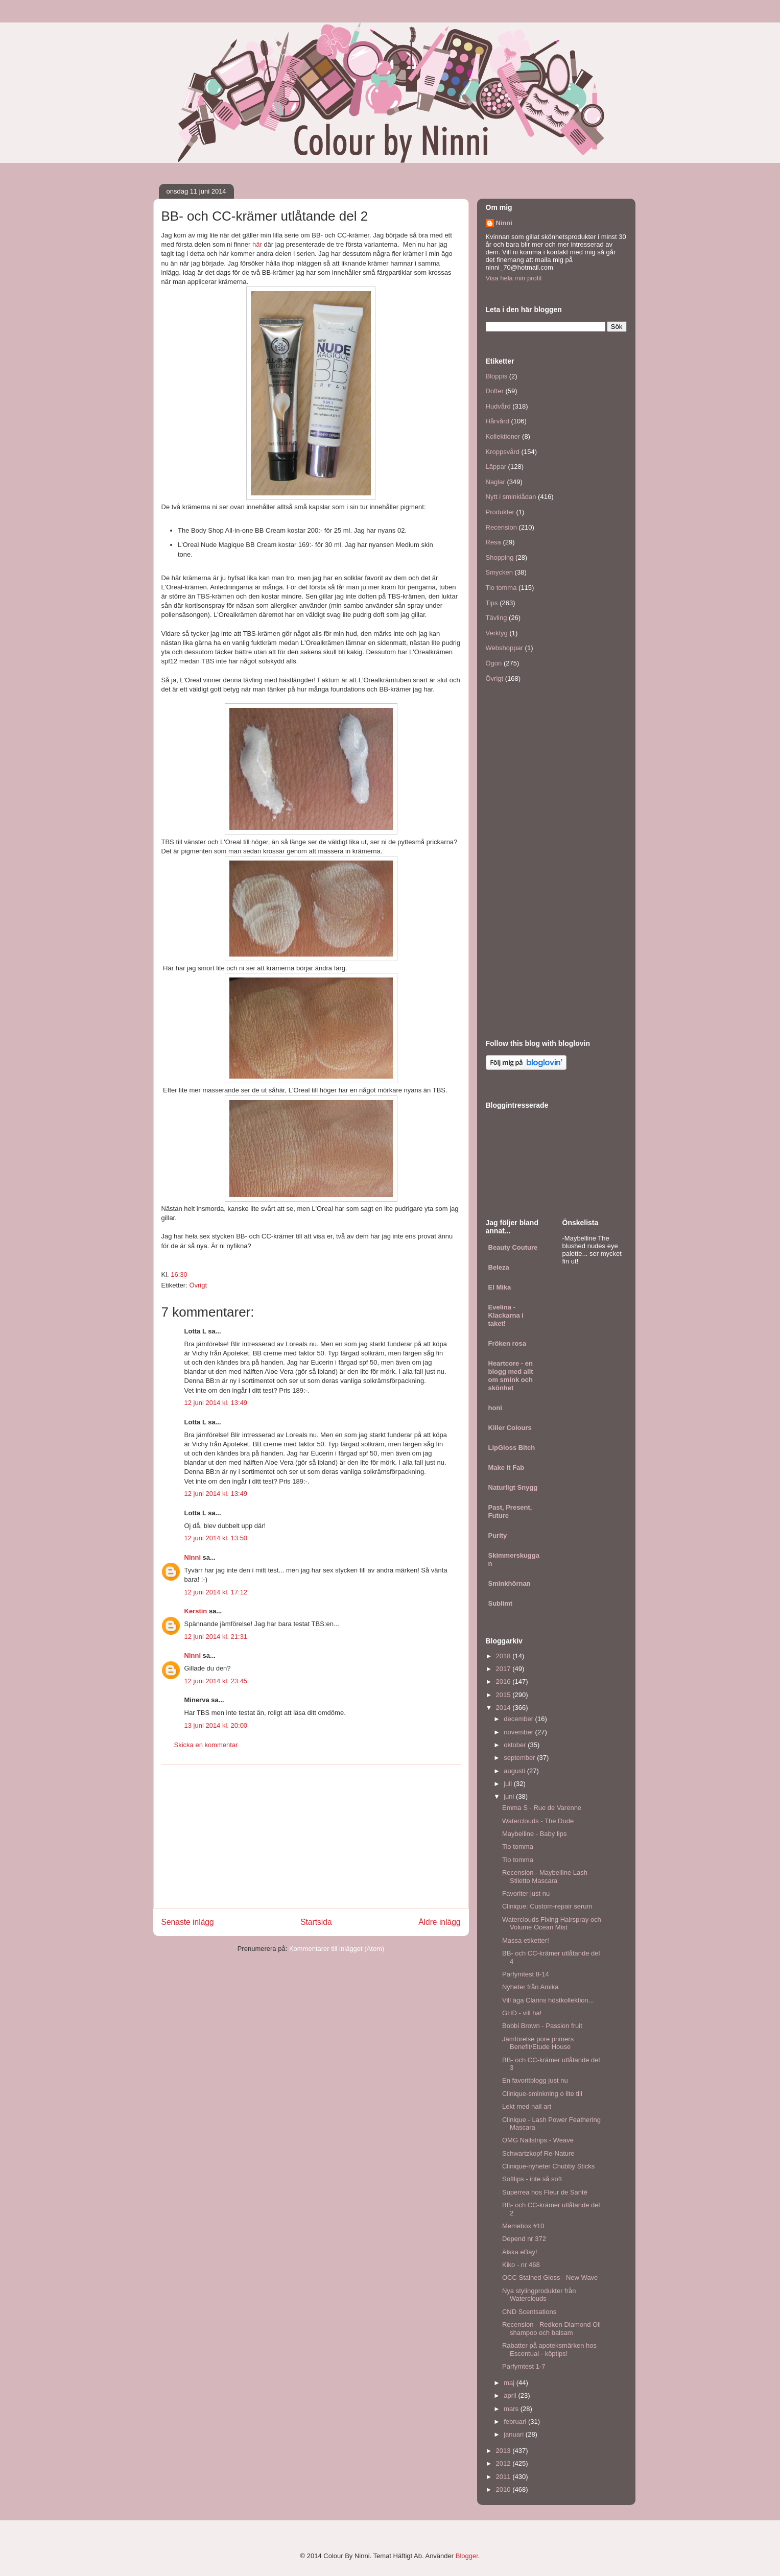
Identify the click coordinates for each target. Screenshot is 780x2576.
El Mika (499, 1287)
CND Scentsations (529, 2312)
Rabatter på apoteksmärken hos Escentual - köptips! (549, 2349)
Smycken (499, 572)
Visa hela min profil (514, 278)
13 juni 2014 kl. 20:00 (216, 1725)
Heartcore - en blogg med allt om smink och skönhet (510, 1375)
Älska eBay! (519, 2252)
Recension (501, 527)
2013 (504, 2450)
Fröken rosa (507, 1343)
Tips (492, 603)
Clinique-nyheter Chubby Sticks (548, 2166)
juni (510, 1796)
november (519, 1732)
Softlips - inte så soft (532, 2179)
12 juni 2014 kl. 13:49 (216, 1402)
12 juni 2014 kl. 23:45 (216, 1681)
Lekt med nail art (526, 2106)
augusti (515, 1771)
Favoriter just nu (526, 1893)
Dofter (495, 391)
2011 (504, 2476)
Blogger (467, 2556)
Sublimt (500, 1603)
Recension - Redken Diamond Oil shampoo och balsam (551, 2328)
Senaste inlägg (187, 1922)
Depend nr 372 (524, 2239)
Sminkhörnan (509, 1583)
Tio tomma (501, 587)
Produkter (500, 512)
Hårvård (497, 421)
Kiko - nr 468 (521, 2265)
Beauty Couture (513, 1247)
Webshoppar (504, 648)
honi (495, 1408)
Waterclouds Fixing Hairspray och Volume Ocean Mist (551, 1923)
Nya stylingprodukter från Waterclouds (539, 2295)
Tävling (496, 618)
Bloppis (497, 376)
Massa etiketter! (525, 1940)
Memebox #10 (523, 2226)
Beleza (498, 1267)
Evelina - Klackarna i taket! (506, 1315)
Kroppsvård (502, 452)
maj (510, 2383)
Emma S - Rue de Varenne (541, 1807)
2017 (504, 1669)
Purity (497, 1535)
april (511, 2395)
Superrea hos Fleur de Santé (544, 2192)
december (519, 1719)
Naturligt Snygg (513, 1487)
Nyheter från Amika (530, 1987)
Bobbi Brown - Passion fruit (542, 2026)
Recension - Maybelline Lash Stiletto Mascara (544, 1877)
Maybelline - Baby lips (534, 1834)
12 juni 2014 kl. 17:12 (216, 1592)
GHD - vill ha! (521, 2013)
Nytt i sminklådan (511, 496)
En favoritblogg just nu (535, 2080)
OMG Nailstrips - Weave (538, 2140)
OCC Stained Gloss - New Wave (550, 2277)
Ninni (192, 1557)
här (257, 244)
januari (515, 2434)
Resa (493, 542)
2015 (504, 1695)
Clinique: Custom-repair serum (547, 1906)
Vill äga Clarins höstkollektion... (548, 2000)
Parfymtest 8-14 (525, 1974)
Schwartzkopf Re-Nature (538, 2153)
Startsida (316, 1922)
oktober (516, 1745)
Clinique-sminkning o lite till (542, 2093)
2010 (504, 2489)
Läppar (496, 466)
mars (512, 2409)
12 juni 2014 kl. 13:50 (216, 1538)
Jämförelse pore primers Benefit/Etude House (538, 2043)
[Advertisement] (311, 1836)
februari (516, 2421)
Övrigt (198, 1285)
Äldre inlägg (439, 1922)
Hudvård (498, 406)
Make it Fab (506, 1467)
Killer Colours (510, 1428)
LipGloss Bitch (511, 1447)
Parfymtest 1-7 (524, 2366)
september (520, 1757)
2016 (504, 1681)
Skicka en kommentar (206, 1745)
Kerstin (195, 1611)
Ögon (494, 663)
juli (509, 1783)
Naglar (495, 482)
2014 (504, 1707)
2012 (504, 2463)
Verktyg (497, 633)
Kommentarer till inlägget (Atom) (336, 1948)
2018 (504, 1656)
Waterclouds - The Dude (538, 1821)
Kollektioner (503, 436)
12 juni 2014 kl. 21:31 (216, 1636)
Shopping (500, 557)
